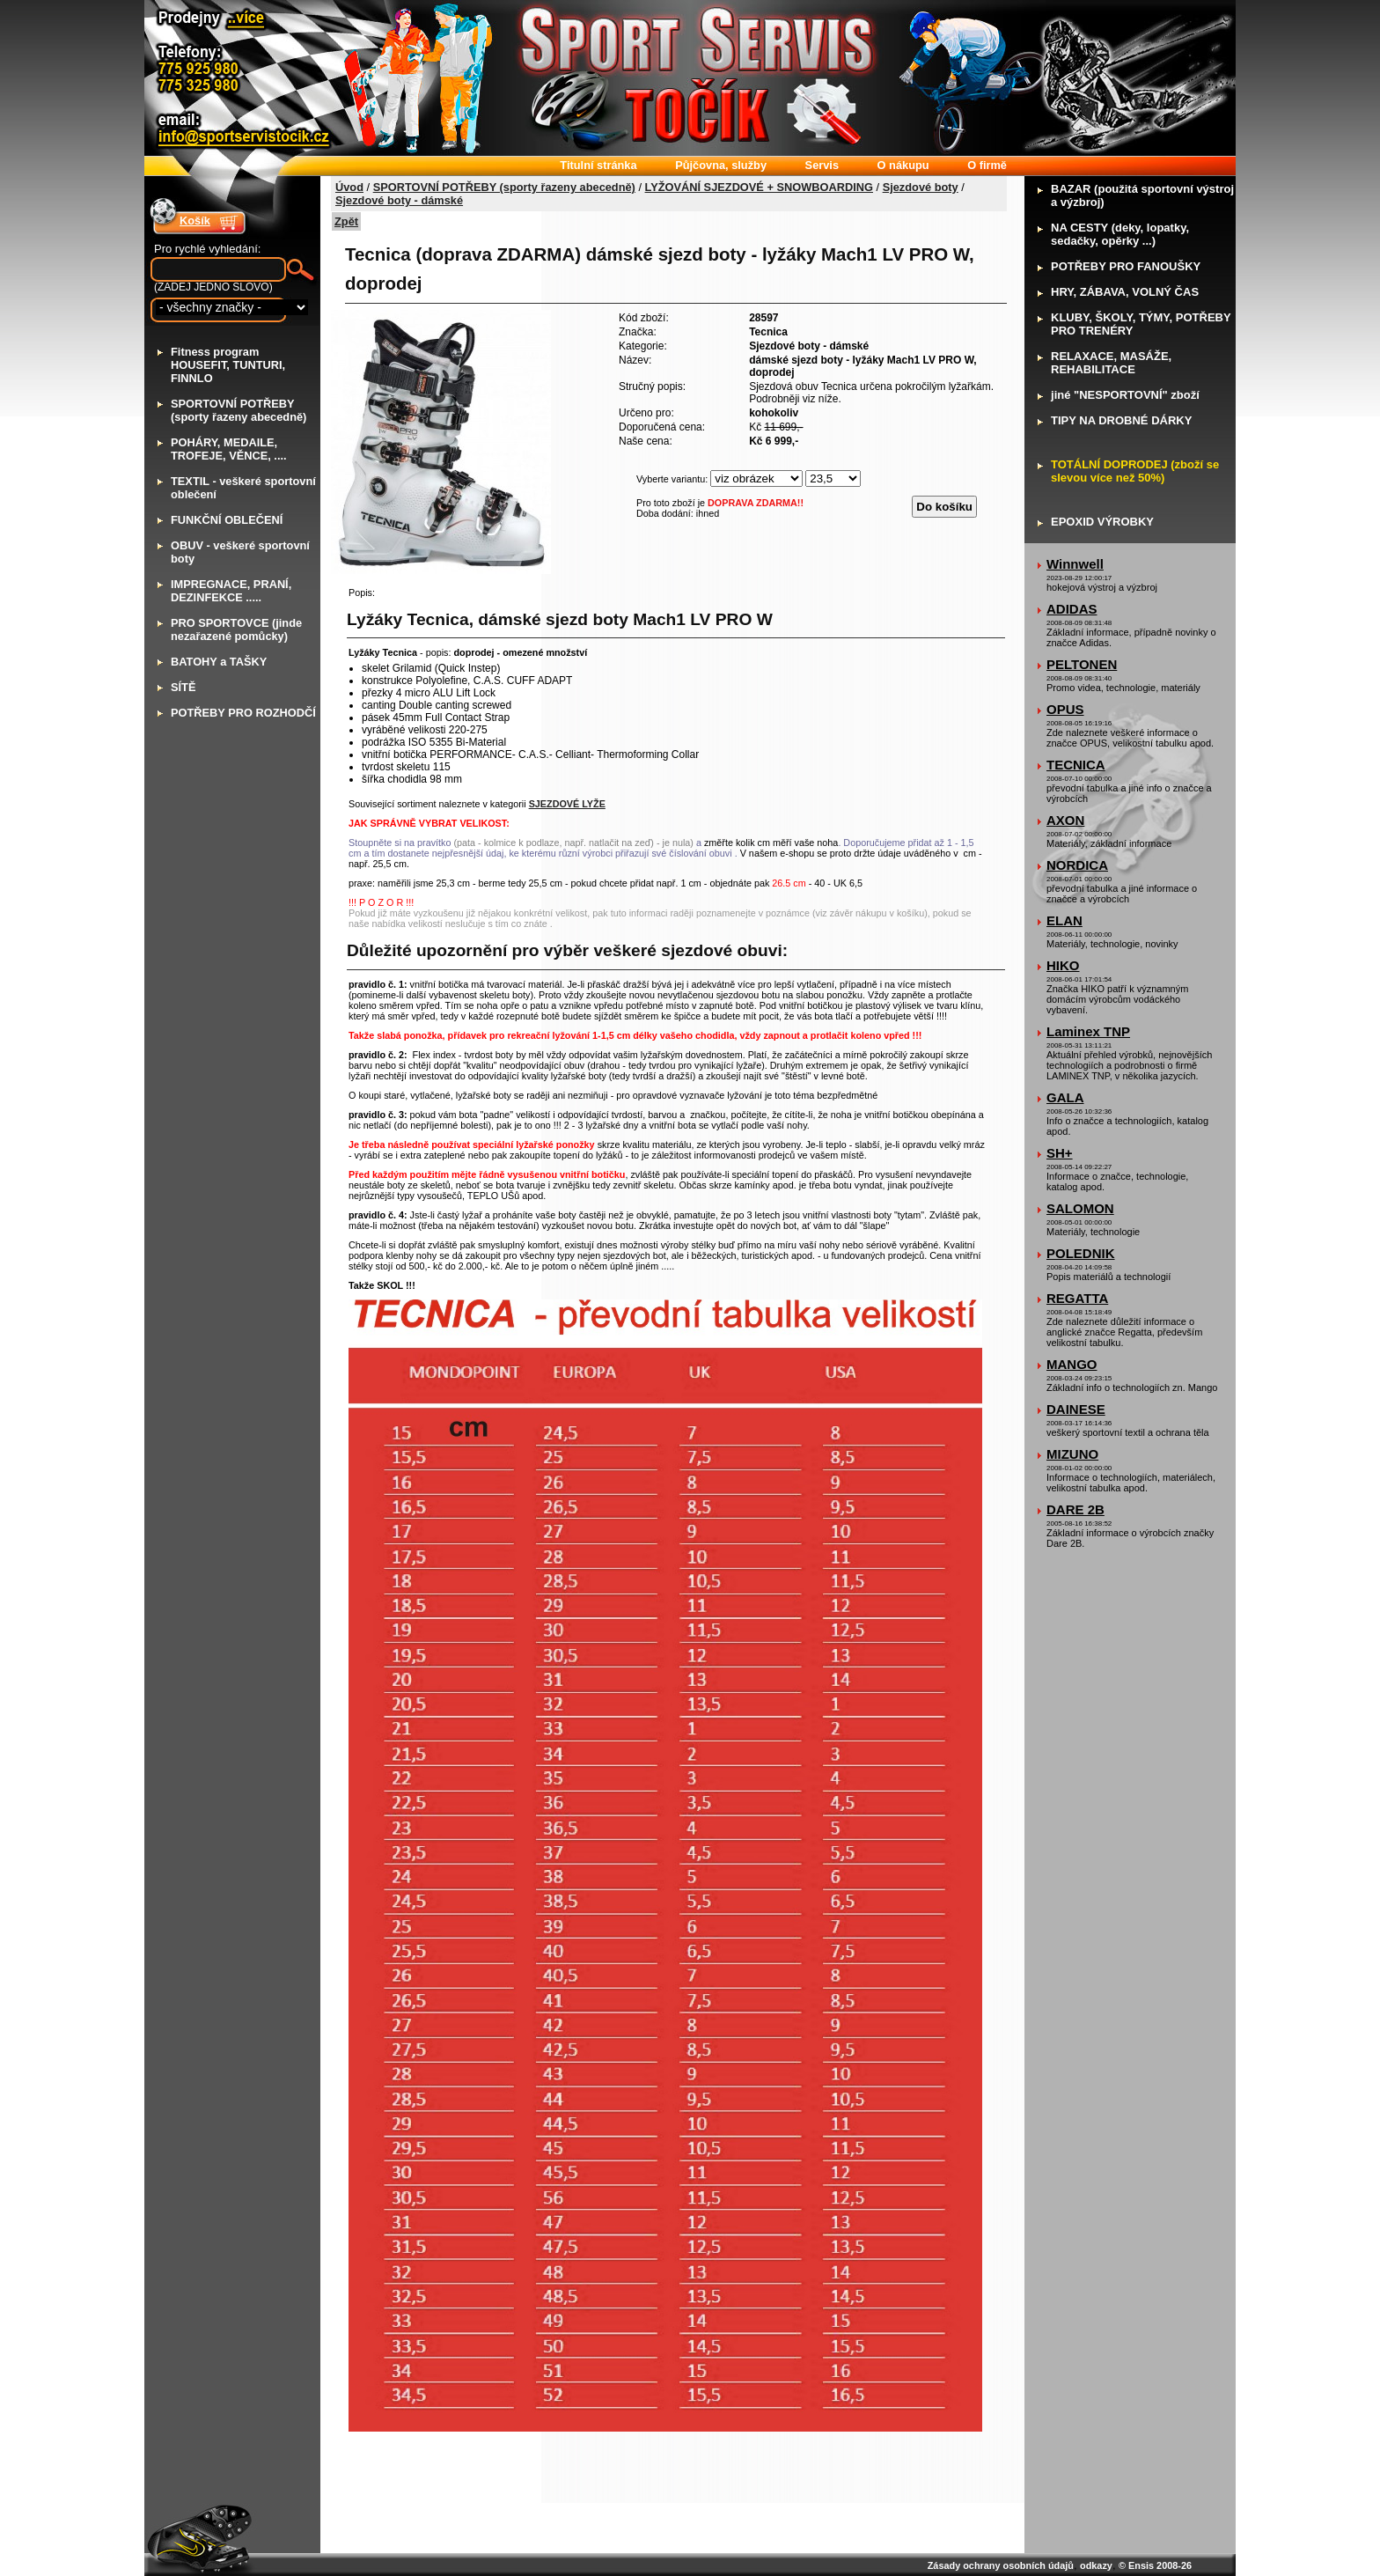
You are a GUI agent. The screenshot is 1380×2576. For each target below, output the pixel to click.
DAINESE (1075, 1409)
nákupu (903, 165)
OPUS (1065, 709)
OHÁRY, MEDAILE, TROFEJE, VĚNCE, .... (229, 449)
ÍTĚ (183, 687)
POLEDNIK (1080, 1253)
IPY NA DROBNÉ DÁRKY (1121, 420)
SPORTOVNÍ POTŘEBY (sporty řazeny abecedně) (504, 187)
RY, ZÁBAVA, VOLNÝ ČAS (1125, 291)
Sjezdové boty (920, 187)
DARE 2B (1075, 1509)
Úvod (349, 187)
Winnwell (1075, 563)
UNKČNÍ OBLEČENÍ (227, 519)
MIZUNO (1072, 1453)
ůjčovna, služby (721, 165)
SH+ (1059, 1152)
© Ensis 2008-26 (1155, 2565)
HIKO (1063, 965)
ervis (822, 165)
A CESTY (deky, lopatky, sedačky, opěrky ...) (1120, 234)
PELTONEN (1081, 664)
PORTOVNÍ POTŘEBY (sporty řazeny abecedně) (238, 410)
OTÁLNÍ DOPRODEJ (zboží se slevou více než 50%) (1135, 471)
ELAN (1064, 920)
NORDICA (1077, 864)
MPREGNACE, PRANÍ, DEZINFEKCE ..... (231, 591)
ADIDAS (1071, 608)
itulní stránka (598, 165)
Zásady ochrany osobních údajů (1001, 2565)
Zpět (346, 221)
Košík (195, 220)
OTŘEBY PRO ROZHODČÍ (243, 712)
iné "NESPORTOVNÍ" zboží (1125, 394)
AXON (1065, 820)
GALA (1065, 1097)
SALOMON (1080, 1208)
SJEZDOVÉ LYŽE (567, 804)
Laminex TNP (1088, 1031)
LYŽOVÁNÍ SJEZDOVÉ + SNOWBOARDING (759, 187)
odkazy (1096, 2565)
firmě (987, 165)
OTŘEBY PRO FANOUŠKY (1125, 266)
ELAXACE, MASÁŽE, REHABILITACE (1111, 363)
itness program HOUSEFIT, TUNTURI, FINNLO (228, 365)
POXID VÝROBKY (1102, 521)
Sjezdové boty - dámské (399, 200)
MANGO (1071, 1364)
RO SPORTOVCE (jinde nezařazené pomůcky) (236, 629)
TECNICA (1075, 764)
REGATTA (1077, 1298)
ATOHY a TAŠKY (219, 661)
